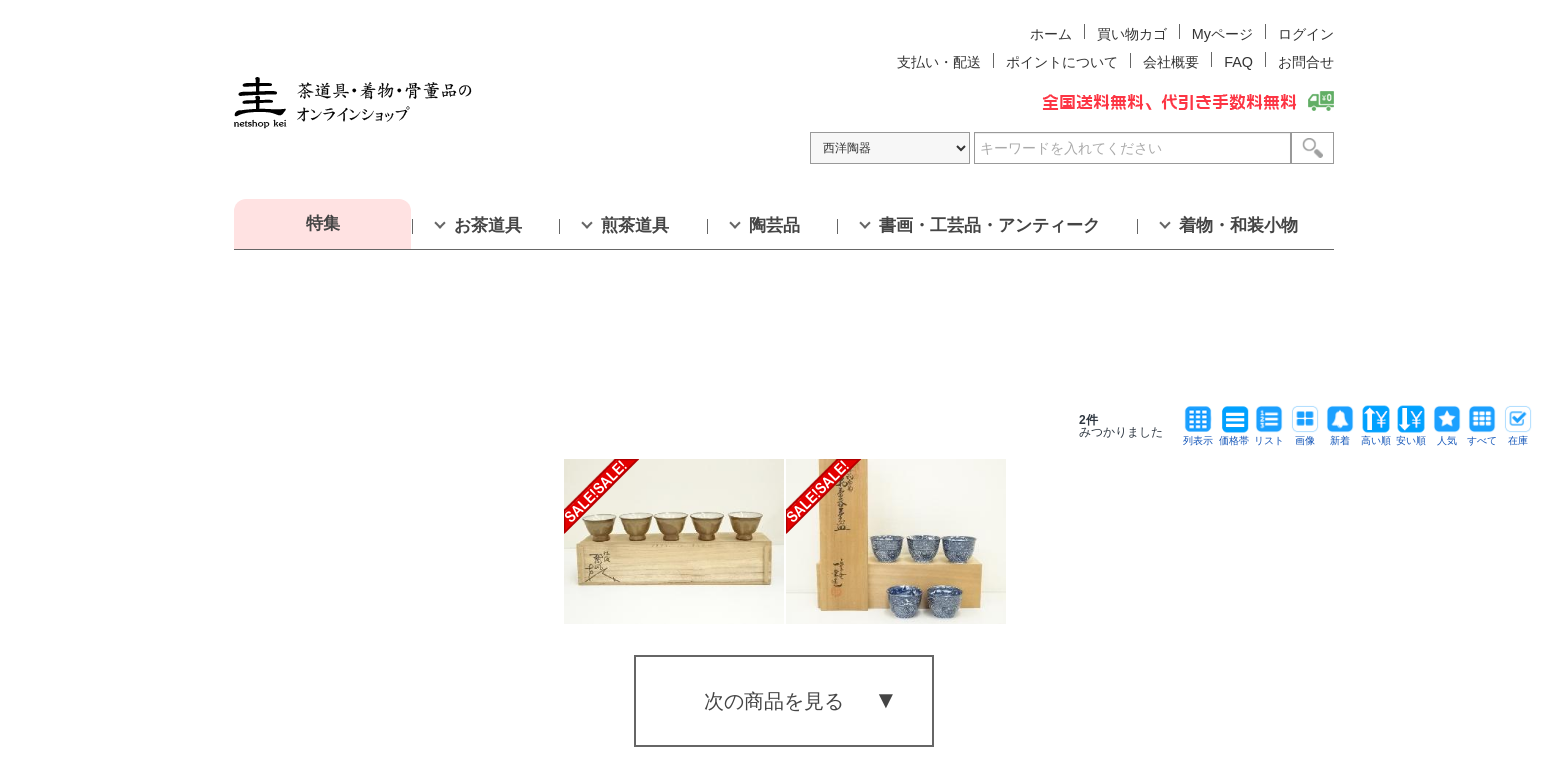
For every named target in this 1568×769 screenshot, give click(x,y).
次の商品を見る (774, 701)
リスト (1269, 435)
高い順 (1376, 435)
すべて (1482, 435)
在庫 (1518, 435)
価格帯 (1234, 435)
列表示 (1198, 435)
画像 (1305, 435)
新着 (1340, 435)
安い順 (1411, 435)
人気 (1447, 435)
